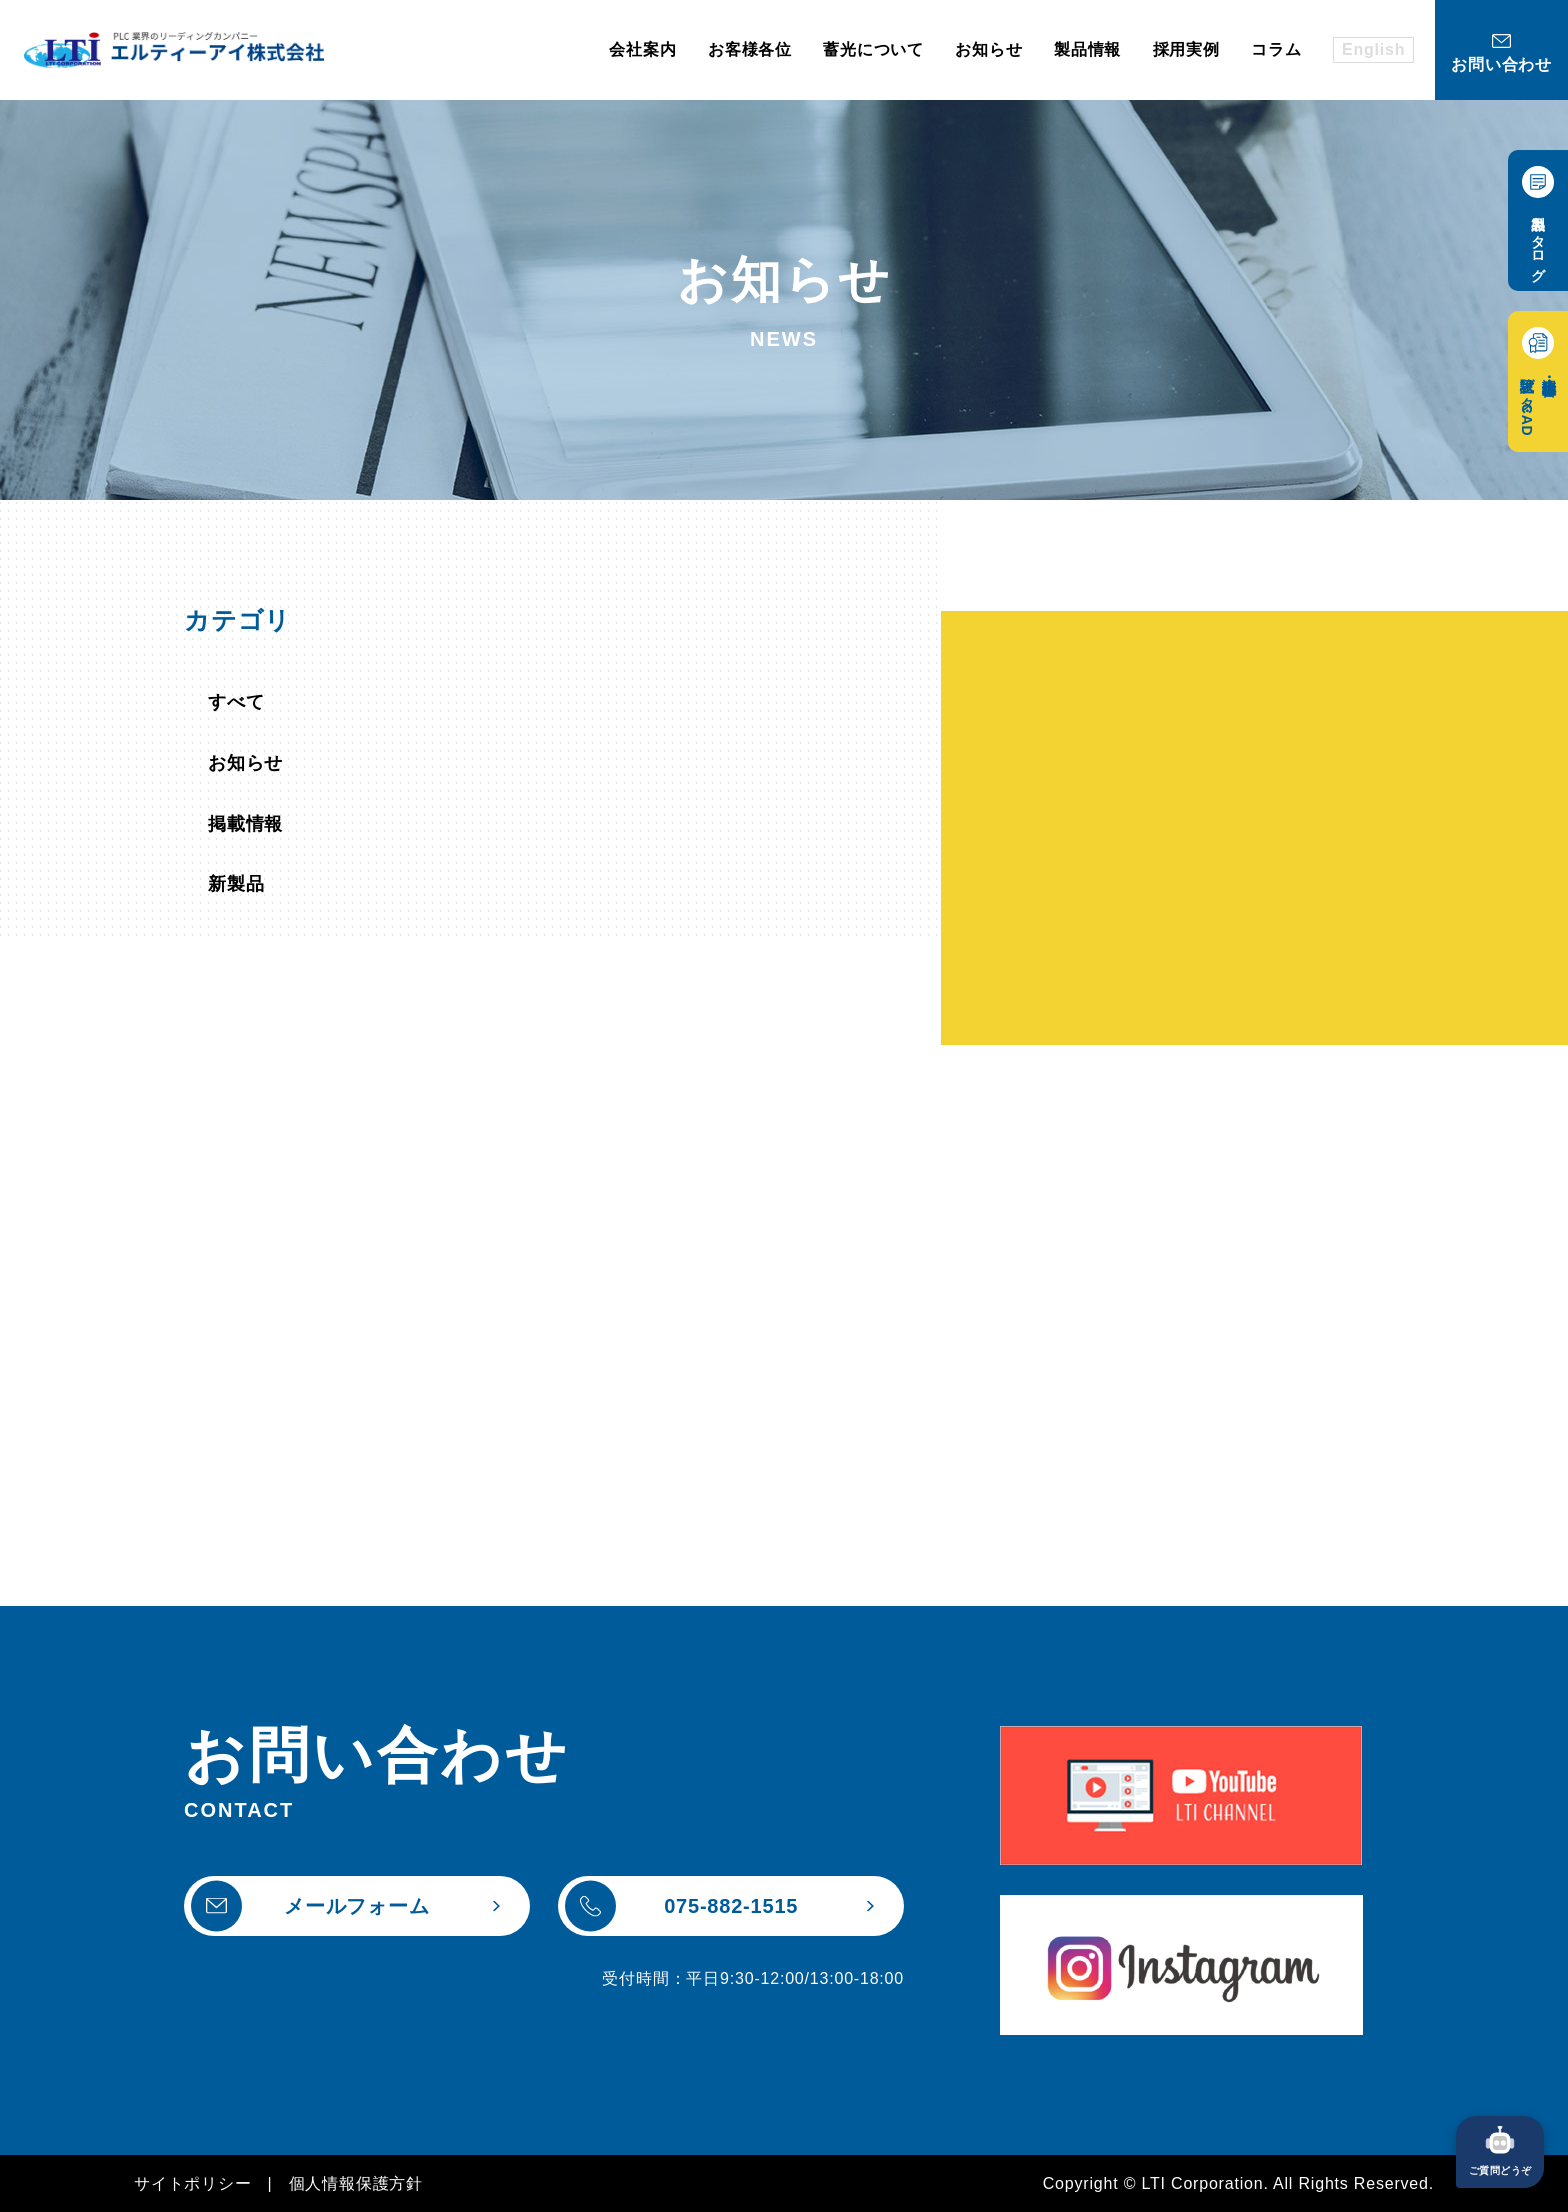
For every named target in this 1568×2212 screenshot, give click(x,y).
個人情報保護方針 (356, 2183)
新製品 (236, 884)
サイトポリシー (193, 2183)
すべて (236, 702)
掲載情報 (245, 824)
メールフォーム (310, 1905)
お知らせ (245, 763)
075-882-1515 (681, 1905)
